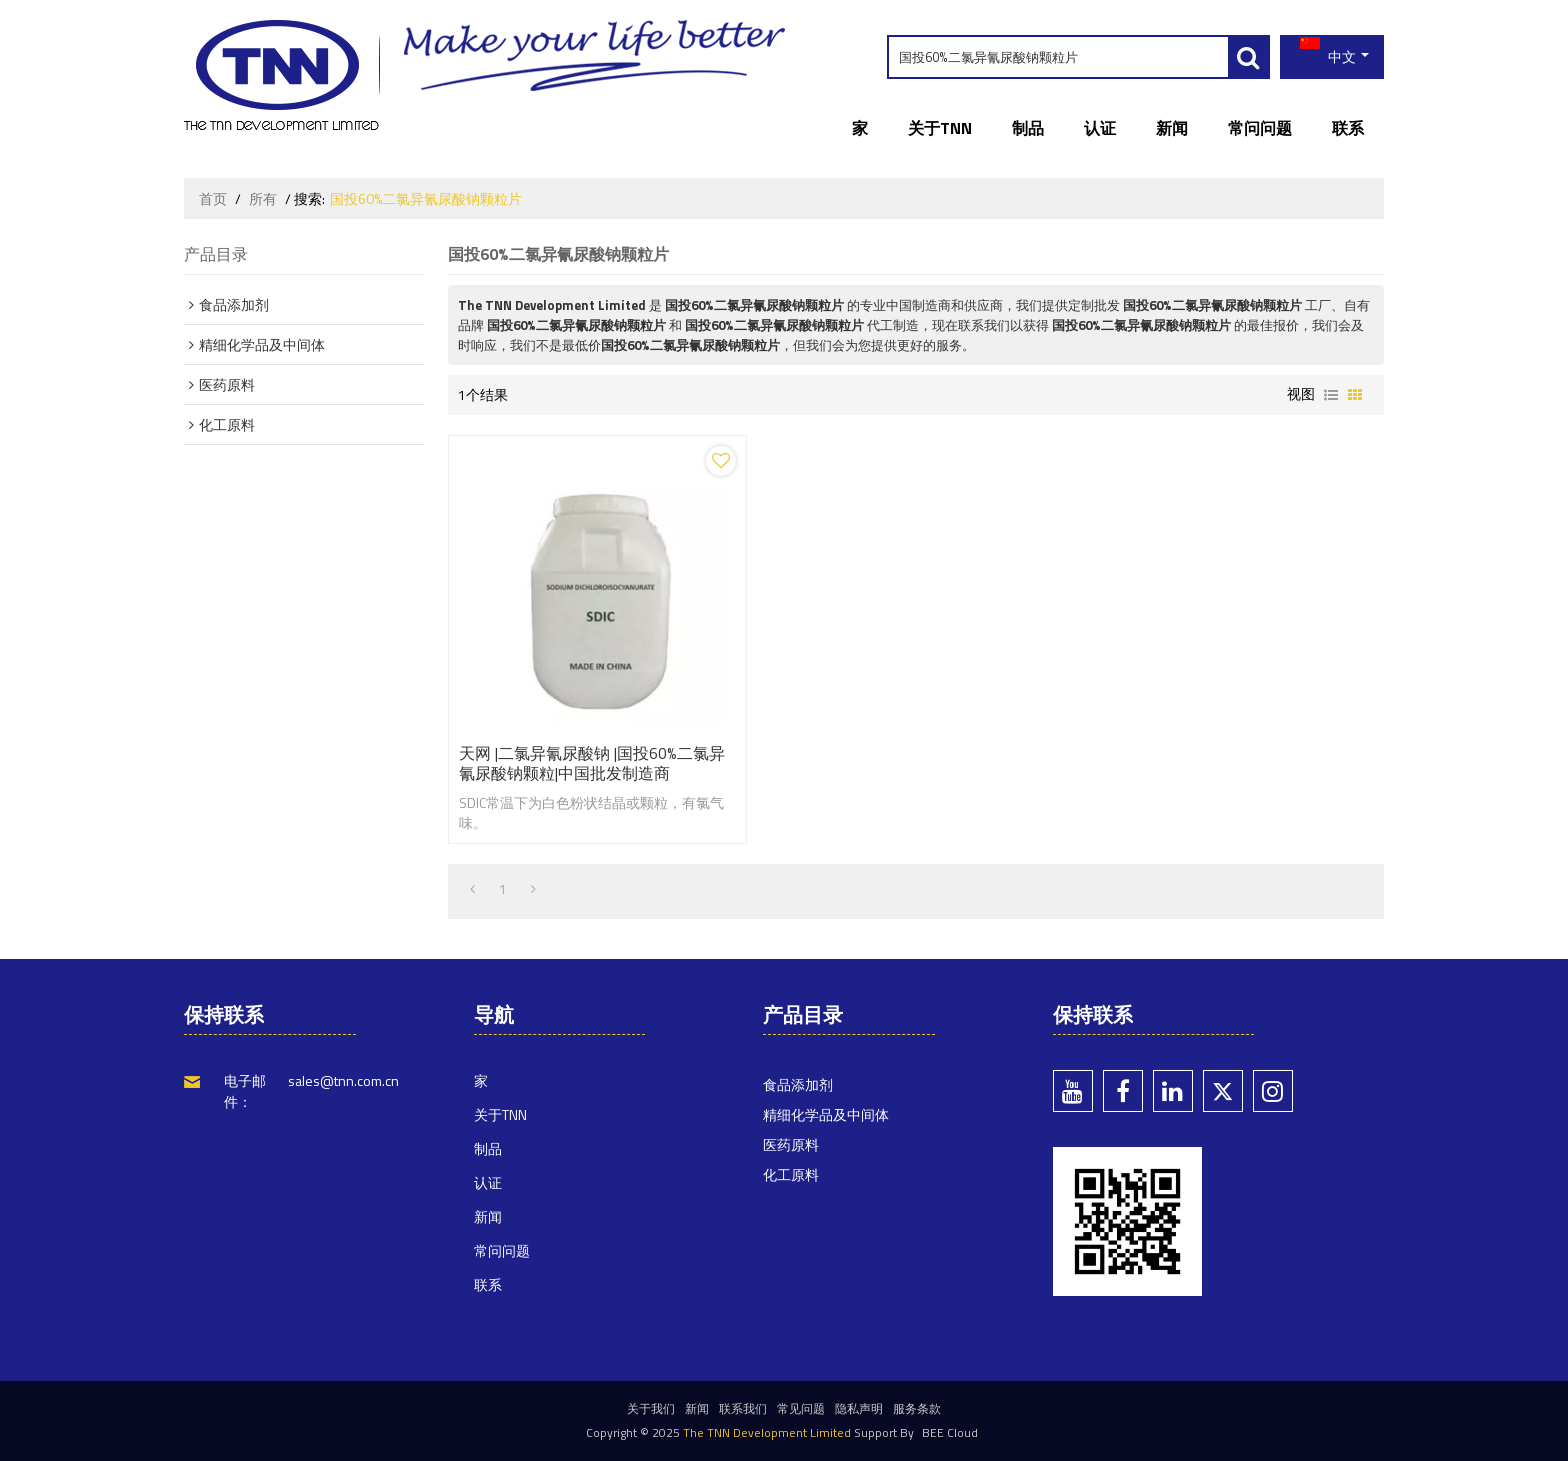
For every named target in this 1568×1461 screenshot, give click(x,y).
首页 (213, 199)
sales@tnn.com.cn (343, 1080)
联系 (1348, 128)
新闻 (1172, 128)
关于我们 (651, 1408)
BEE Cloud (950, 1432)
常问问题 (1260, 128)
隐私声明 (859, 1408)
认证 (1100, 128)
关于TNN (940, 128)
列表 (1331, 395)
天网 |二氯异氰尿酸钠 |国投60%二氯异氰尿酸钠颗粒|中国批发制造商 (592, 763)
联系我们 (743, 1408)
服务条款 (917, 1408)
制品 (1028, 128)
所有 (263, 199)
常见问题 (801, 1408)
